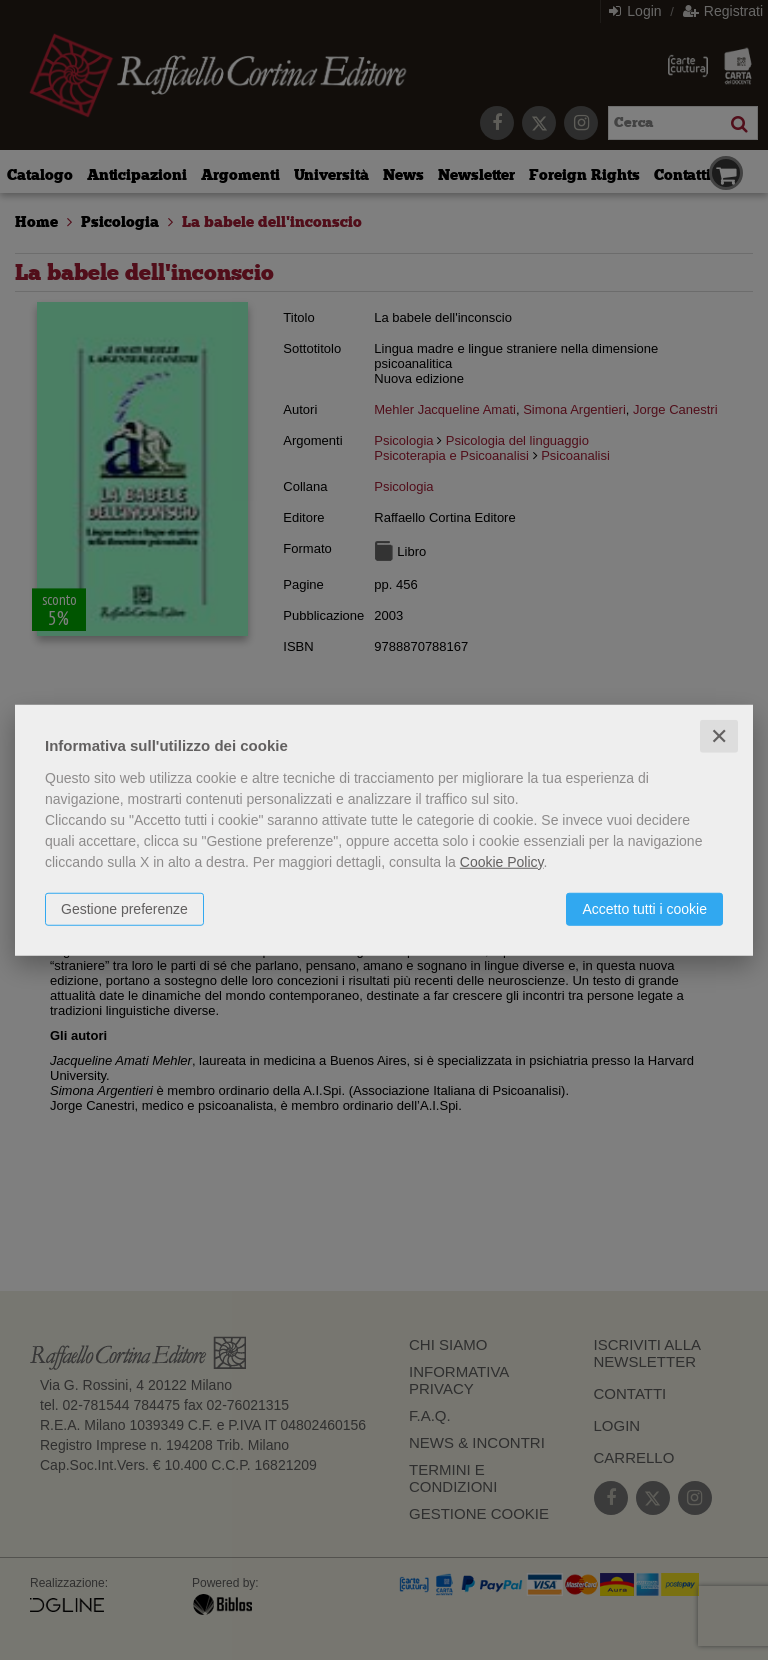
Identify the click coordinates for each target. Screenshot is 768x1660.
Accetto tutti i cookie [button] (644, 908)
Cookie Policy (502, 861)
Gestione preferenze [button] (124, 908)
